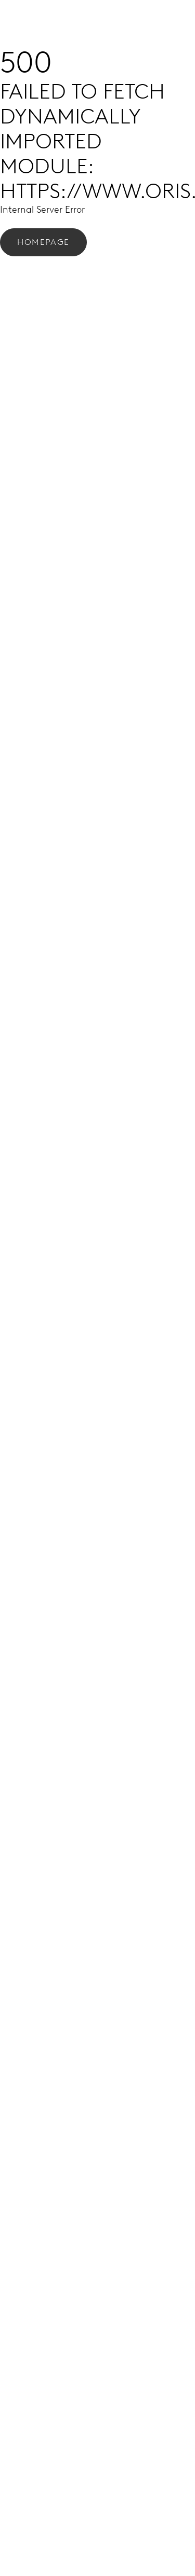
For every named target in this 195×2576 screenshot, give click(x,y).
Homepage (43, 242)
